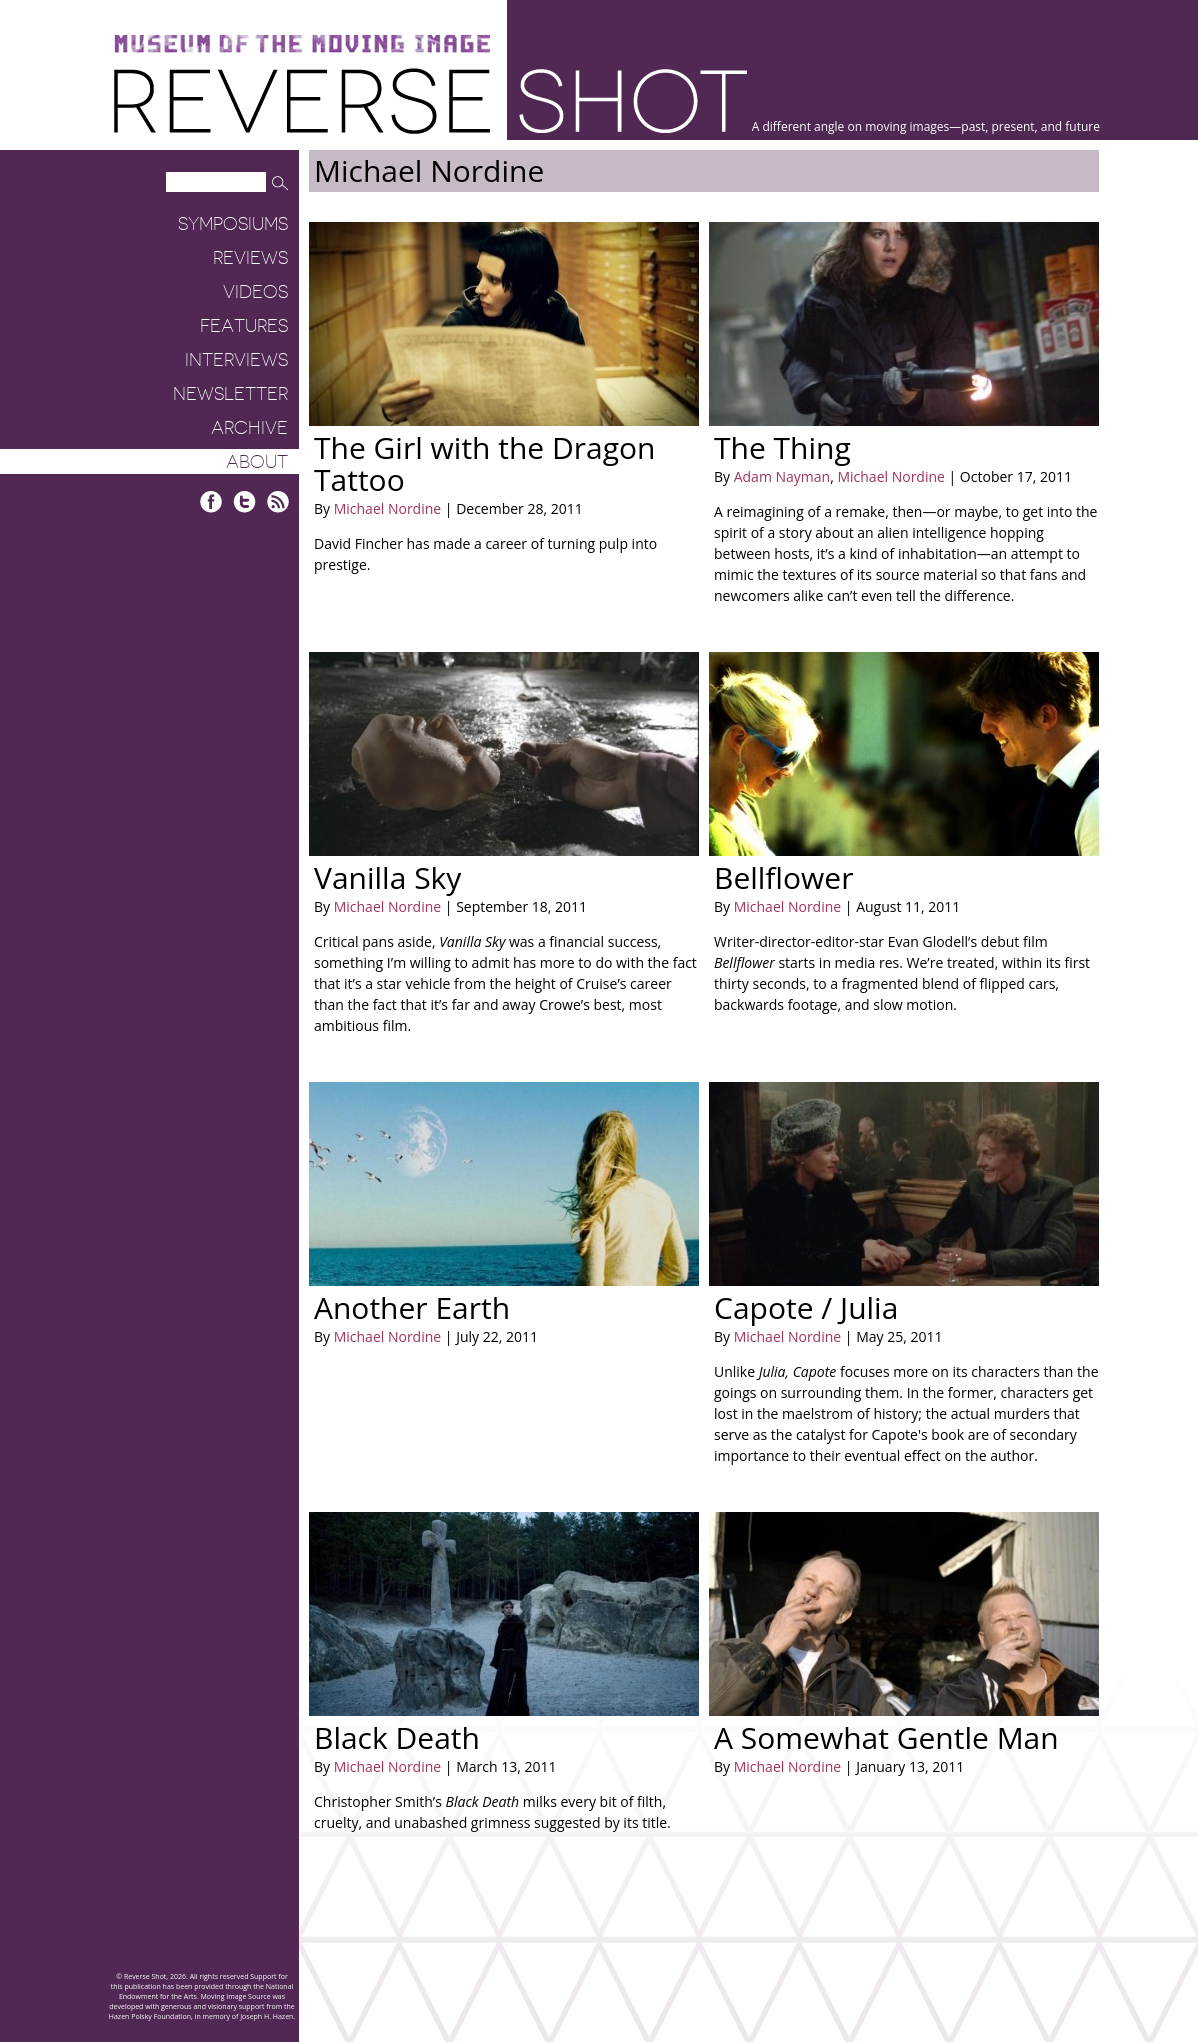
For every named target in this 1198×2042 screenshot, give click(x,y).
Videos (255, 292)
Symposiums (233, 224)
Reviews (250, 258)
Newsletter (230, 394)
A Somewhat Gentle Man (886, 1737)
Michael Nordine (387, 508)
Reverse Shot (430, 100)
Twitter (244, 501)
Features (244, 326)
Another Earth (412, 1307)
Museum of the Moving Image (302, 44)
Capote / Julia (806, 1307)
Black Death (397, 1737)
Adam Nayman (782, 476)
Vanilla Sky (387, 877)
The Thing (782, 447)
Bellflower (783, 877)
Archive (249, 428)
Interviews (236, 360)
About (257, 462)
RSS (277, 501)
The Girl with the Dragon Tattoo (484, 463)
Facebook (211, 501)
